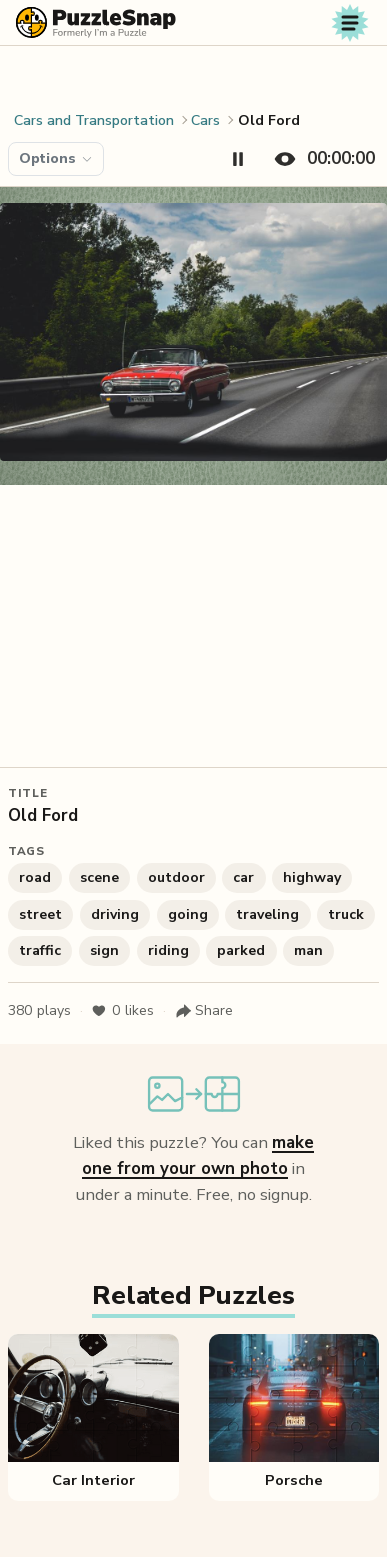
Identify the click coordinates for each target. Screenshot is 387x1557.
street (40, 914)
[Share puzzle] (204, 1011)
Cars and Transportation (94, 120)
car (243, 877)
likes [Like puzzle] (122, 1011)
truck (346, 914)
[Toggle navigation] (350, 23)
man (308, 950)
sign (104, 950)
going (188, 914)
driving (115, 914)
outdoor (176, 877)
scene (99, 877)
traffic (40, 950)
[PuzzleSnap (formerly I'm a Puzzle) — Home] (96, 22)
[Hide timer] (320, 159)
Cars (205, 120)
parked (241, 950)
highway (312, 877)
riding (168, 950)
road (35, 877)
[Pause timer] (238, 159)
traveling (267, 914)
